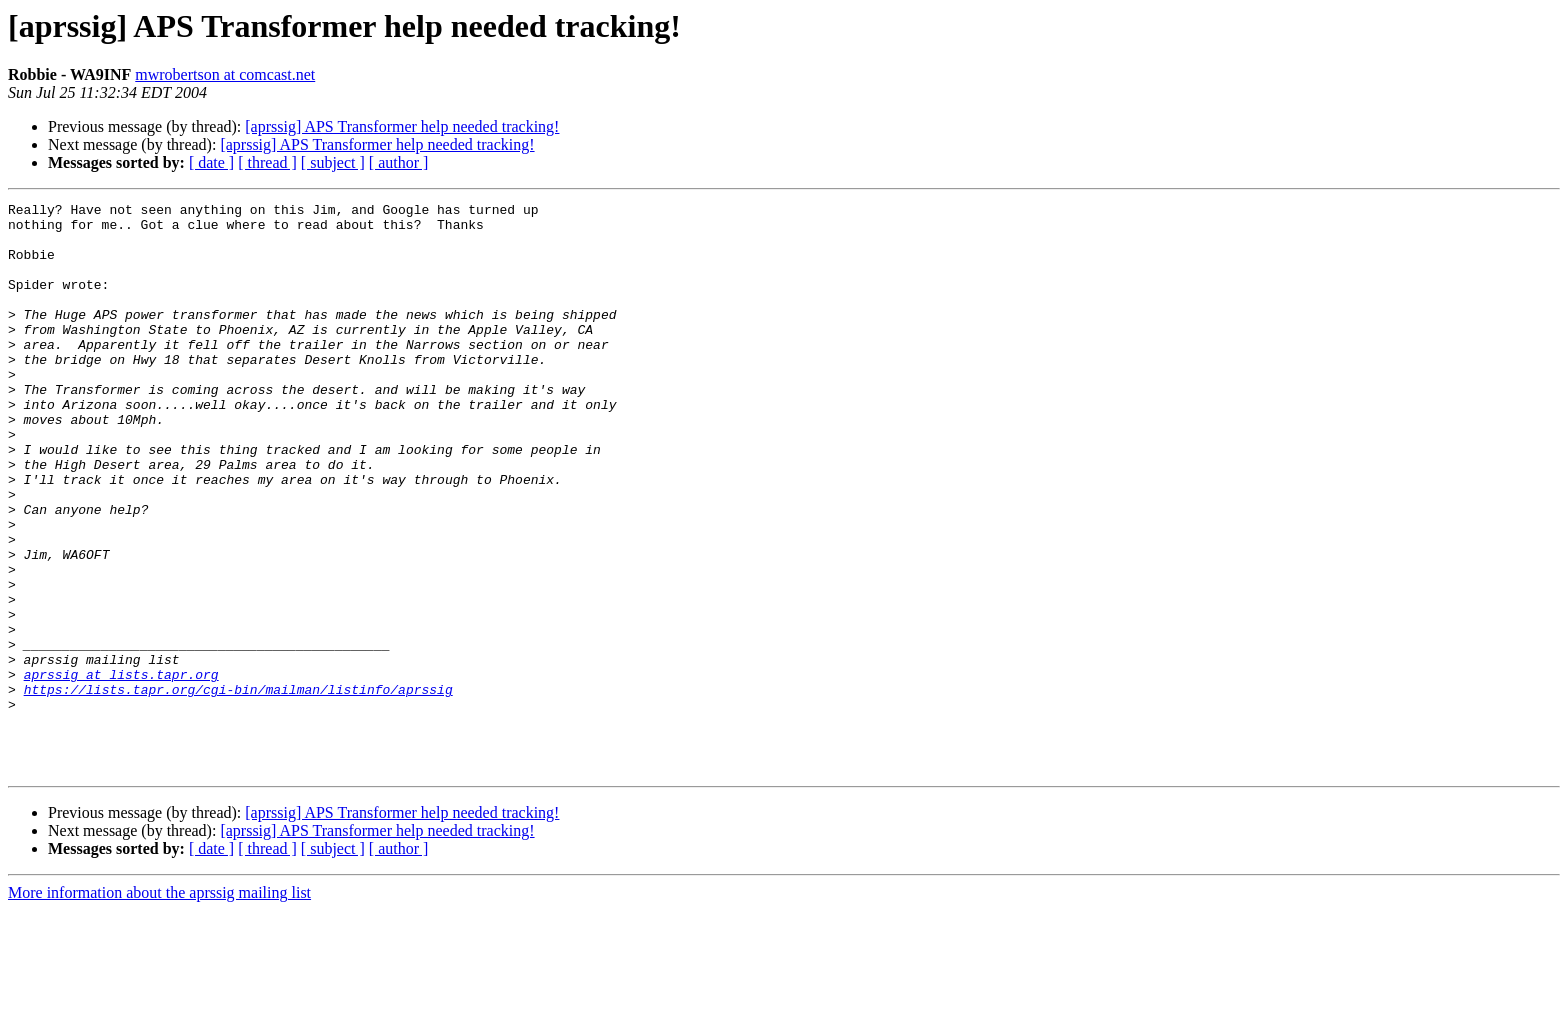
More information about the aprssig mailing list (159, 1006)
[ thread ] (267, 162)
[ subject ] (333, 162)
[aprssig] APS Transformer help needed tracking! (402, 126)
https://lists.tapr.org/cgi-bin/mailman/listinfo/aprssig (238, 788)
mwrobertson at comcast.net (225, 74)
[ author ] (399, 162)
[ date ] (211, 162)
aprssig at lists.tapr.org (121, 770)
